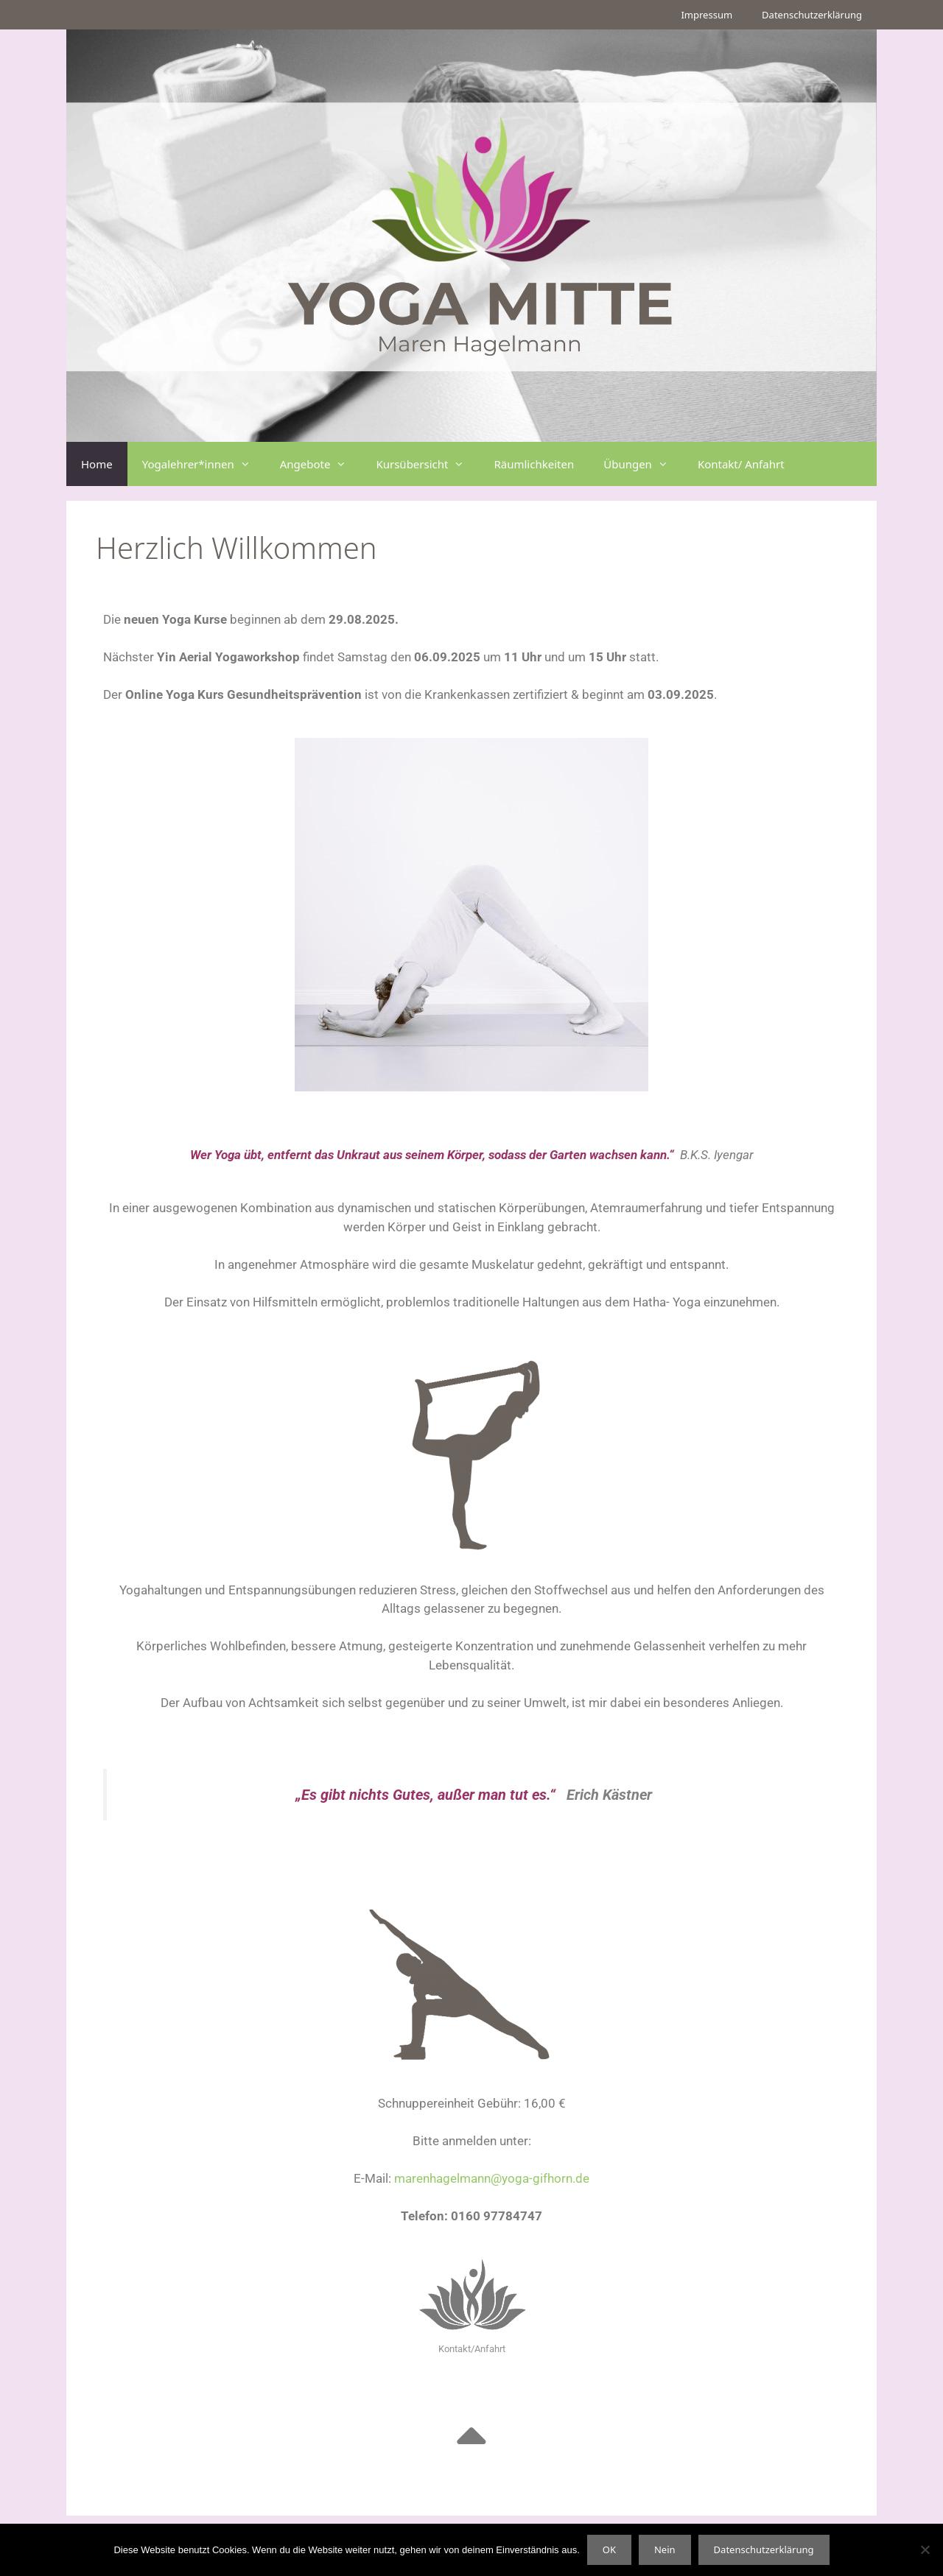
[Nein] (924, 2549)
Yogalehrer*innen (203, 464)
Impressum (706, 14)
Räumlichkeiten (534, 464)
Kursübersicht (427, 464)
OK (609, 2549)
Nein (665, 2549)
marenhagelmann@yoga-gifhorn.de (491, 2178)
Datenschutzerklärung (812, 14)
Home (97, 464)
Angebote (321, 464)
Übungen (643, 464)
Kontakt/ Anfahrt (741, 464)
